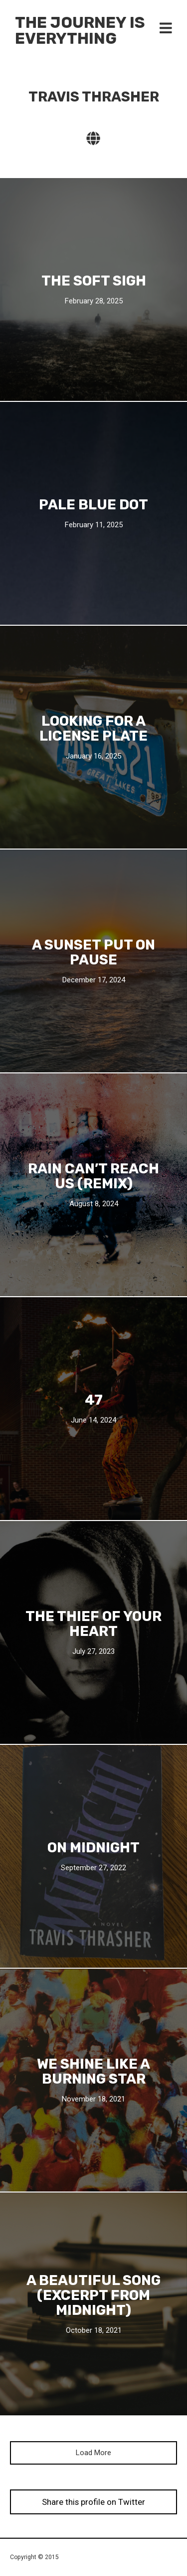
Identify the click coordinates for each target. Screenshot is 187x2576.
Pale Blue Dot (93, 504)
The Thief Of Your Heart (93, 1623)
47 (94, 1399)
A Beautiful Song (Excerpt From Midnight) (93, 2295)
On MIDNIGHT (93, 1847)
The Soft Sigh (93, 280)
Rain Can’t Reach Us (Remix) (93, 1176)
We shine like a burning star (93, 2071)
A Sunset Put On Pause (93, 952)
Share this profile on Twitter (93, 2502)
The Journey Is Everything (80, 30)
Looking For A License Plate (93, 728)
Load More (93, 2452)
